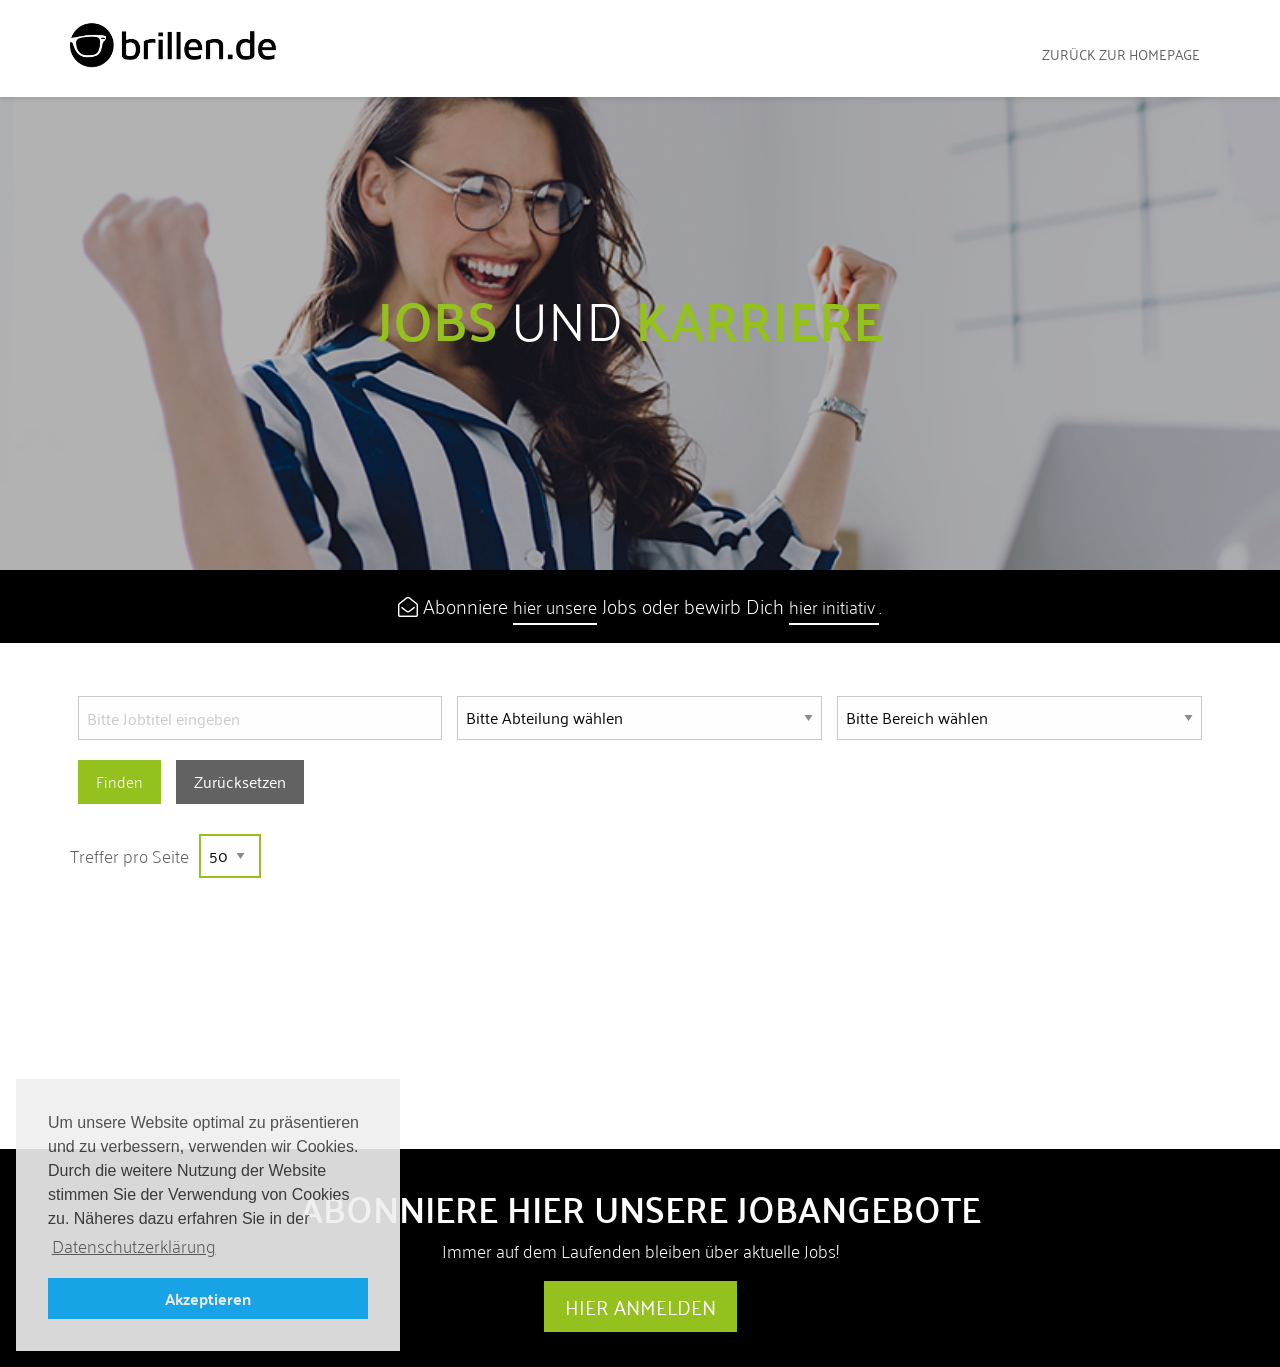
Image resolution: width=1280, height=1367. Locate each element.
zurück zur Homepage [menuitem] (1121, 54)
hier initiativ (834, 606)
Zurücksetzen (240, 781)
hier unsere (555, 606)
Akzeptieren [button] (208, 1298)
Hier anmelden (640, 1307)
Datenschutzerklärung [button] (134, 1246)
